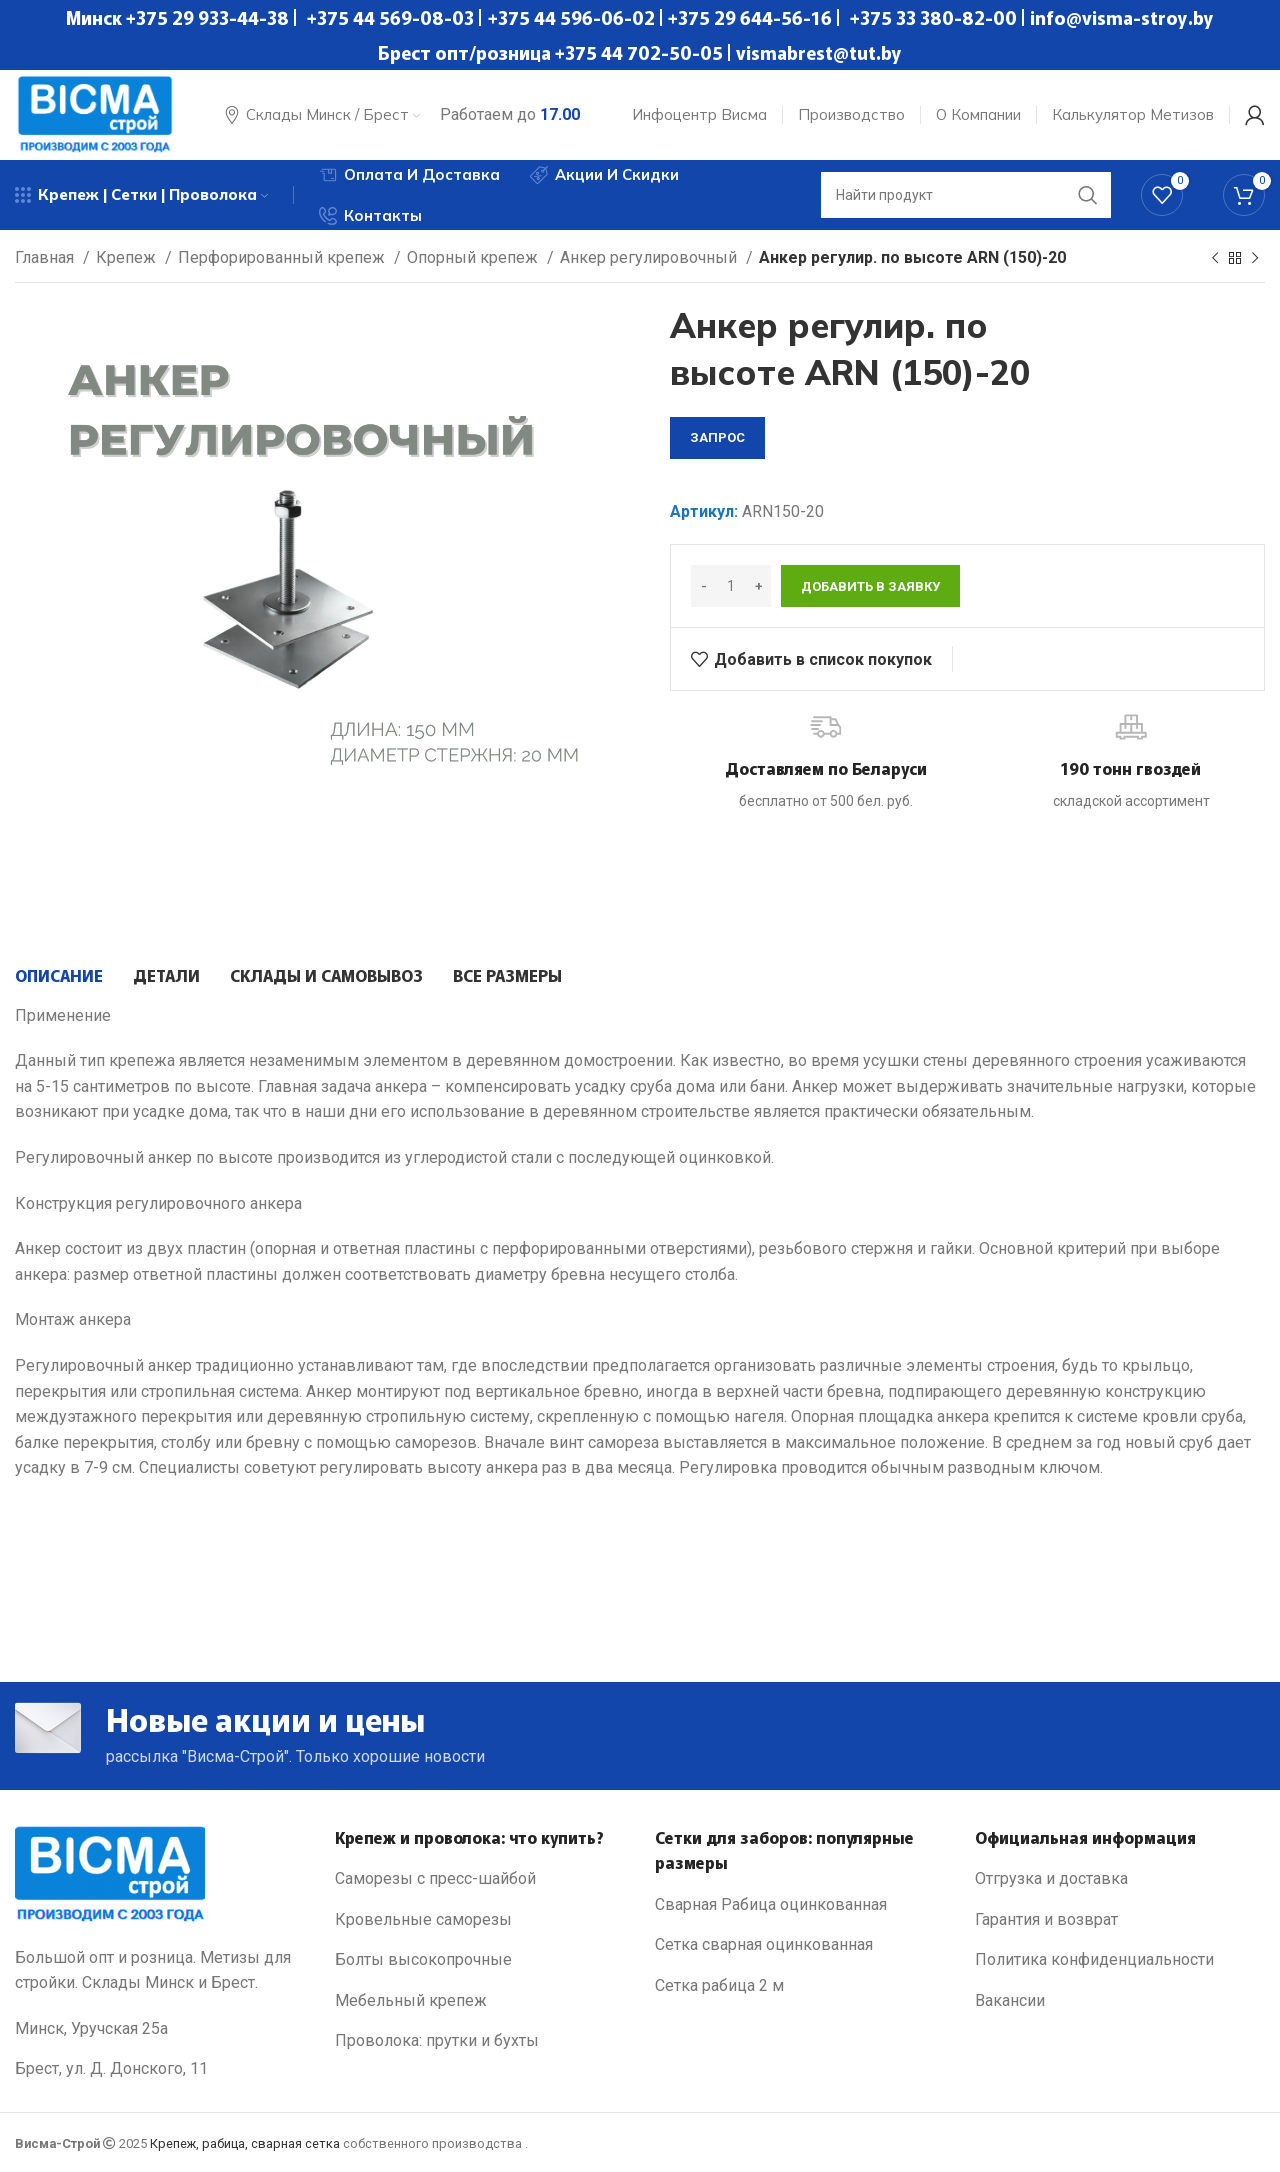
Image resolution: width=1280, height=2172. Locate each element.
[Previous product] (1215, 259)
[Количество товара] (731, 586)
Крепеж (128, 257)
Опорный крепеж (474, 257)
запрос (717, 437)
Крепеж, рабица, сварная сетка (245, 2143)
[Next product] (1255, 259)
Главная (46, 257)
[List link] (480, 1879)
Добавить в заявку (870, 586)
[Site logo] (95, 113)
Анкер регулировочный (650, 257)
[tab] (59, 975)
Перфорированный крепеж (283, 257)
